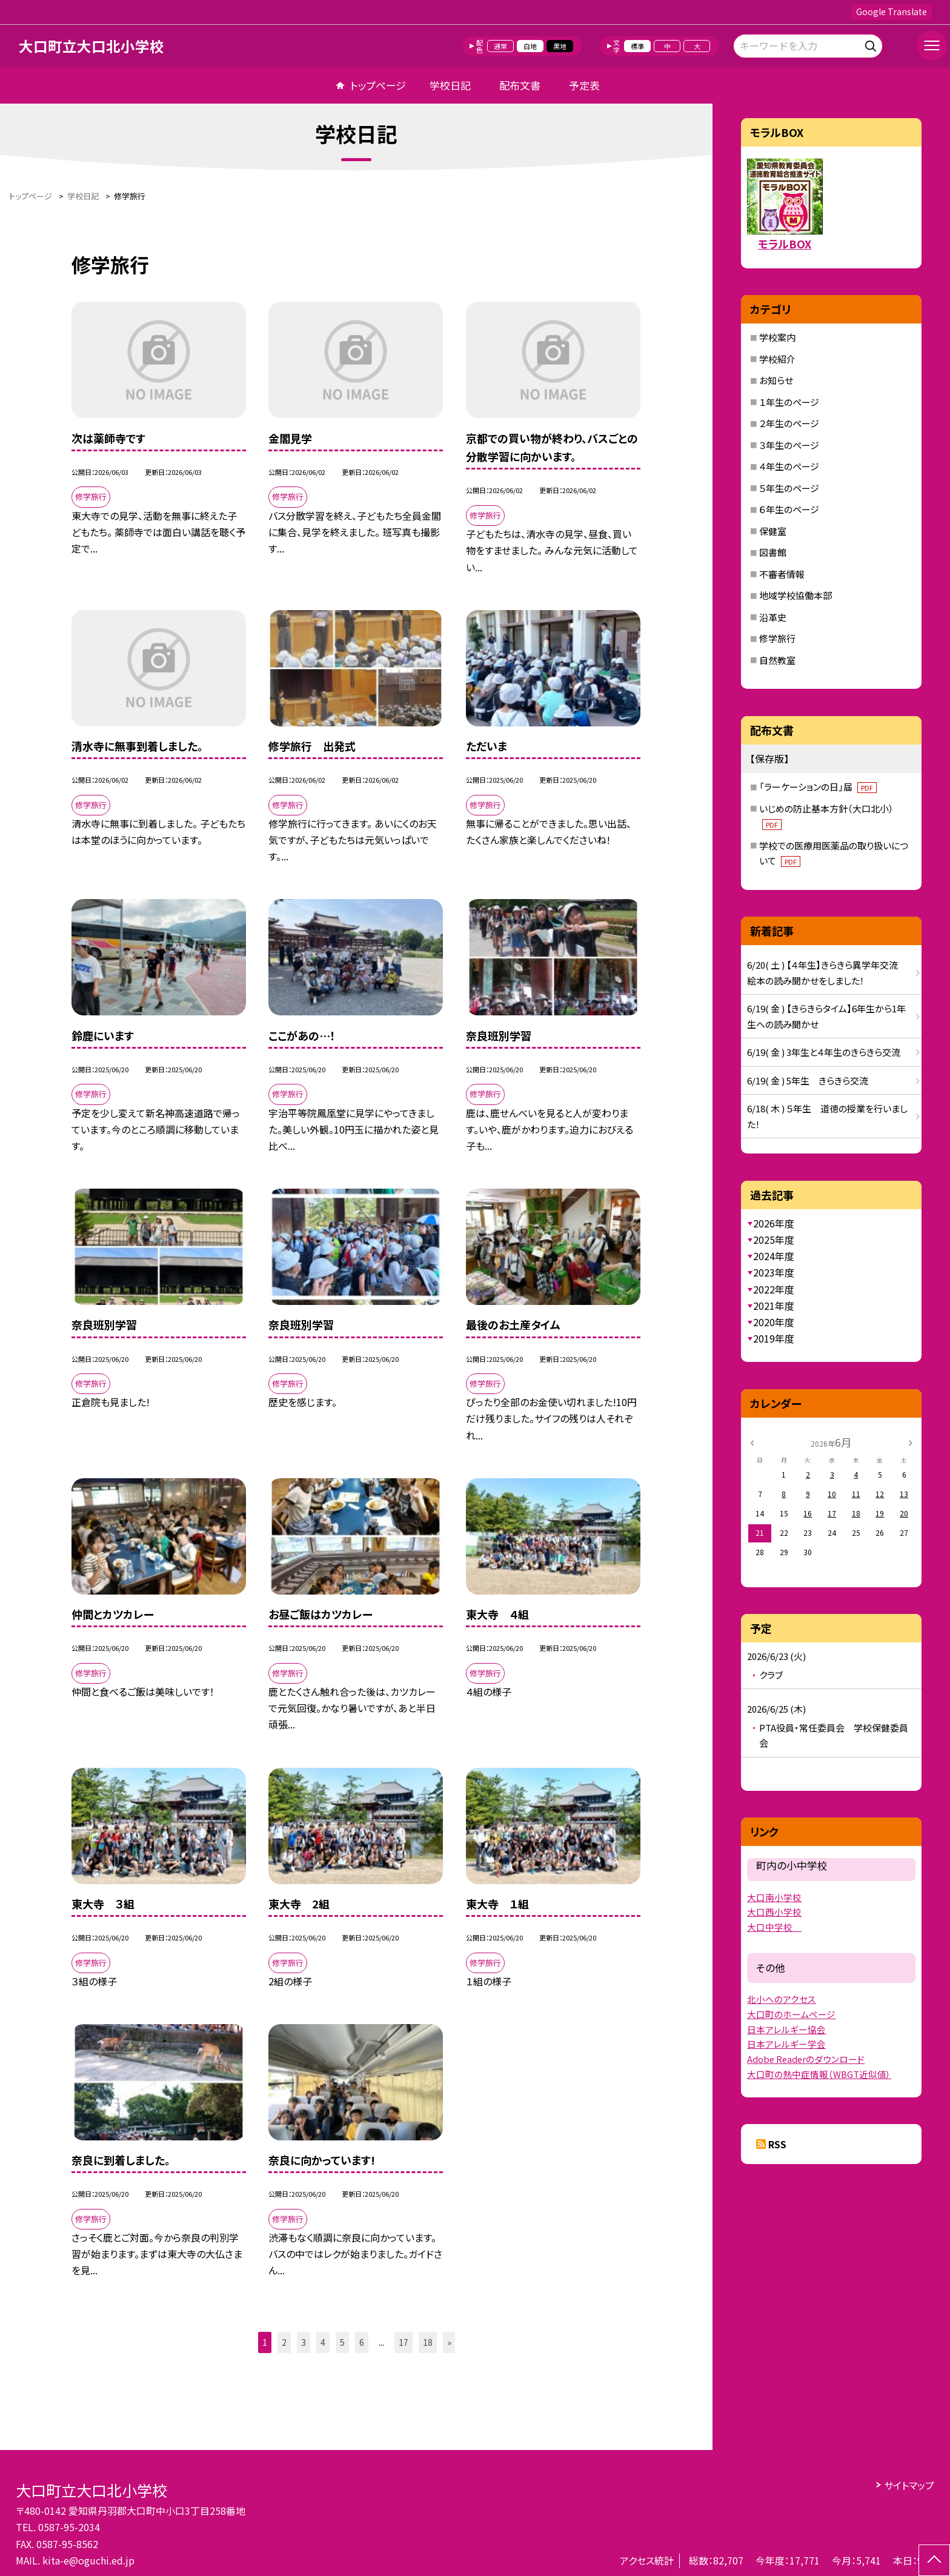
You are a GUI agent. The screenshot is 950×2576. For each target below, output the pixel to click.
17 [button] (403, 2342)
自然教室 (777, 660)
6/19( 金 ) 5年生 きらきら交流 (807, 1080)
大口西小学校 (774, 1911)
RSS (777, 2144)
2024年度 (773, 1256)
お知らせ (776, 380)
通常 (500, 46)
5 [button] (342, 2342)
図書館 (772, 552)
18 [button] (428, 2342)
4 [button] (323, 2342)
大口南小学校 (774, 1897)
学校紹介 (777, 359)
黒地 (559, 46)
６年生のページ (789, 509)
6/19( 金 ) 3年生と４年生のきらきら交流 (823, 1052)
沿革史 (772, 617)
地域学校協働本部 (795, 595)
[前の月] (752, 1441)
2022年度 (773, 1289)
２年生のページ (789, 423)
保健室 (772, 531)
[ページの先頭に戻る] (934, 2560)
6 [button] (361, 2342)
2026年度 (773, 1223)
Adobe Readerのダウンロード (806, 2059)
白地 (530, 46)
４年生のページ (789, 466)
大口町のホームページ (791, 2014)
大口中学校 (774, 1926)
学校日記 (450, 85)
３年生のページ (789, 445)
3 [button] (303, 2342)
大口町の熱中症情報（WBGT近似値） (819, 2074)
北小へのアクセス (781, 1999)
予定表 (584, 85)
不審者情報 (782, 574)
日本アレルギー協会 (786, 2029)
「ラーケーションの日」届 (818, 786)
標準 (637, 46)
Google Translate (891, 11)
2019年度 (773, 1338)
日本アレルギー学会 (786, 2043)
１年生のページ (789, 402)
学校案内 (777, 337)
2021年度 (773, 1305)
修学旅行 (777, 638)
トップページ (378, 85)
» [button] (449, 2342)
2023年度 (773, 1272)
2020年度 (773, 1322)
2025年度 (773, 1239)
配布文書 (519, 85)
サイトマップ (909, 2485)
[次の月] (910, 1441)
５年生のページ (789, 488)
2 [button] (284, 2342)
